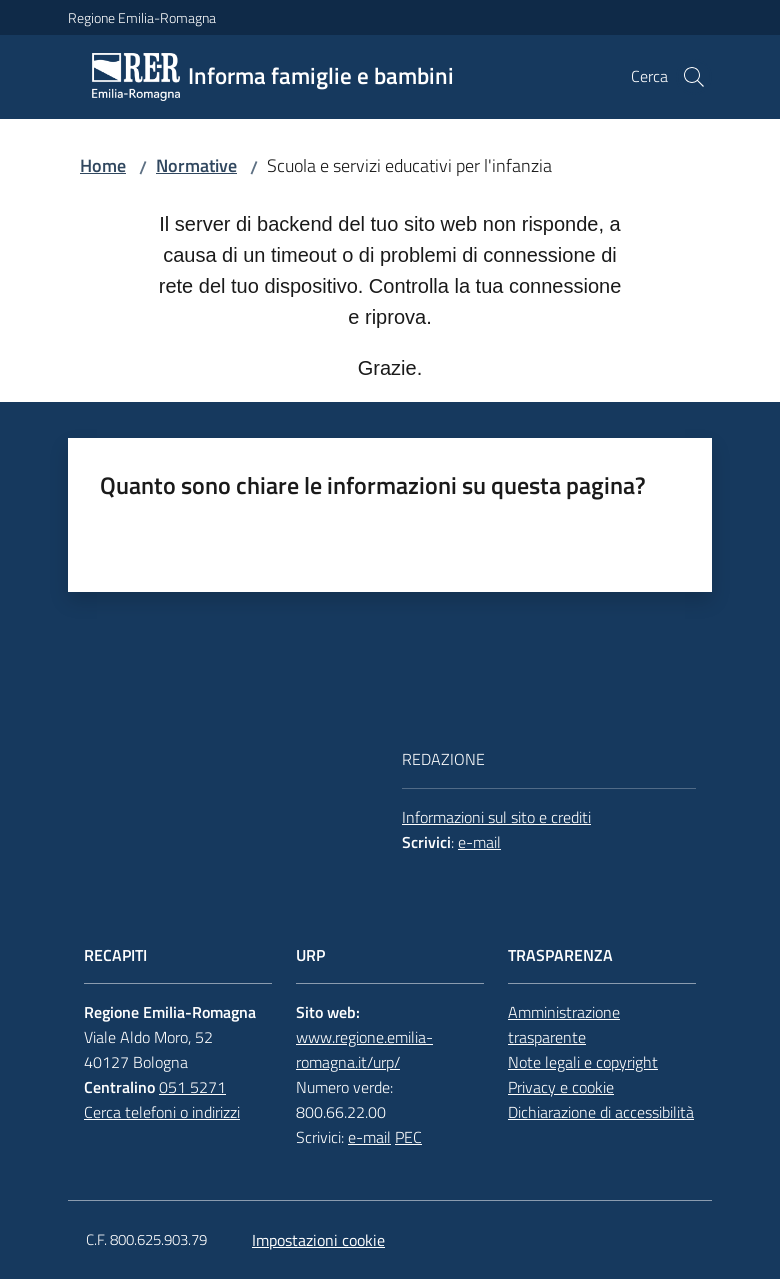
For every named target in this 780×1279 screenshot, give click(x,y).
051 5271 (192, 1087)
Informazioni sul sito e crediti (496, 817)
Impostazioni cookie (318, 1240)
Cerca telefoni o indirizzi (162, 1112)
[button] (694, 77)
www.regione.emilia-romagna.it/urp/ (364, 1049)
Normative (196, 165)
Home (103, 165)
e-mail (479, 842)
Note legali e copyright (583, 1062)
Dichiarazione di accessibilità (601, 1112)
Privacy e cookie (561, 1087)
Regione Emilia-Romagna (142, 17)
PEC (408, 1137)
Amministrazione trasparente (564, 1024)
